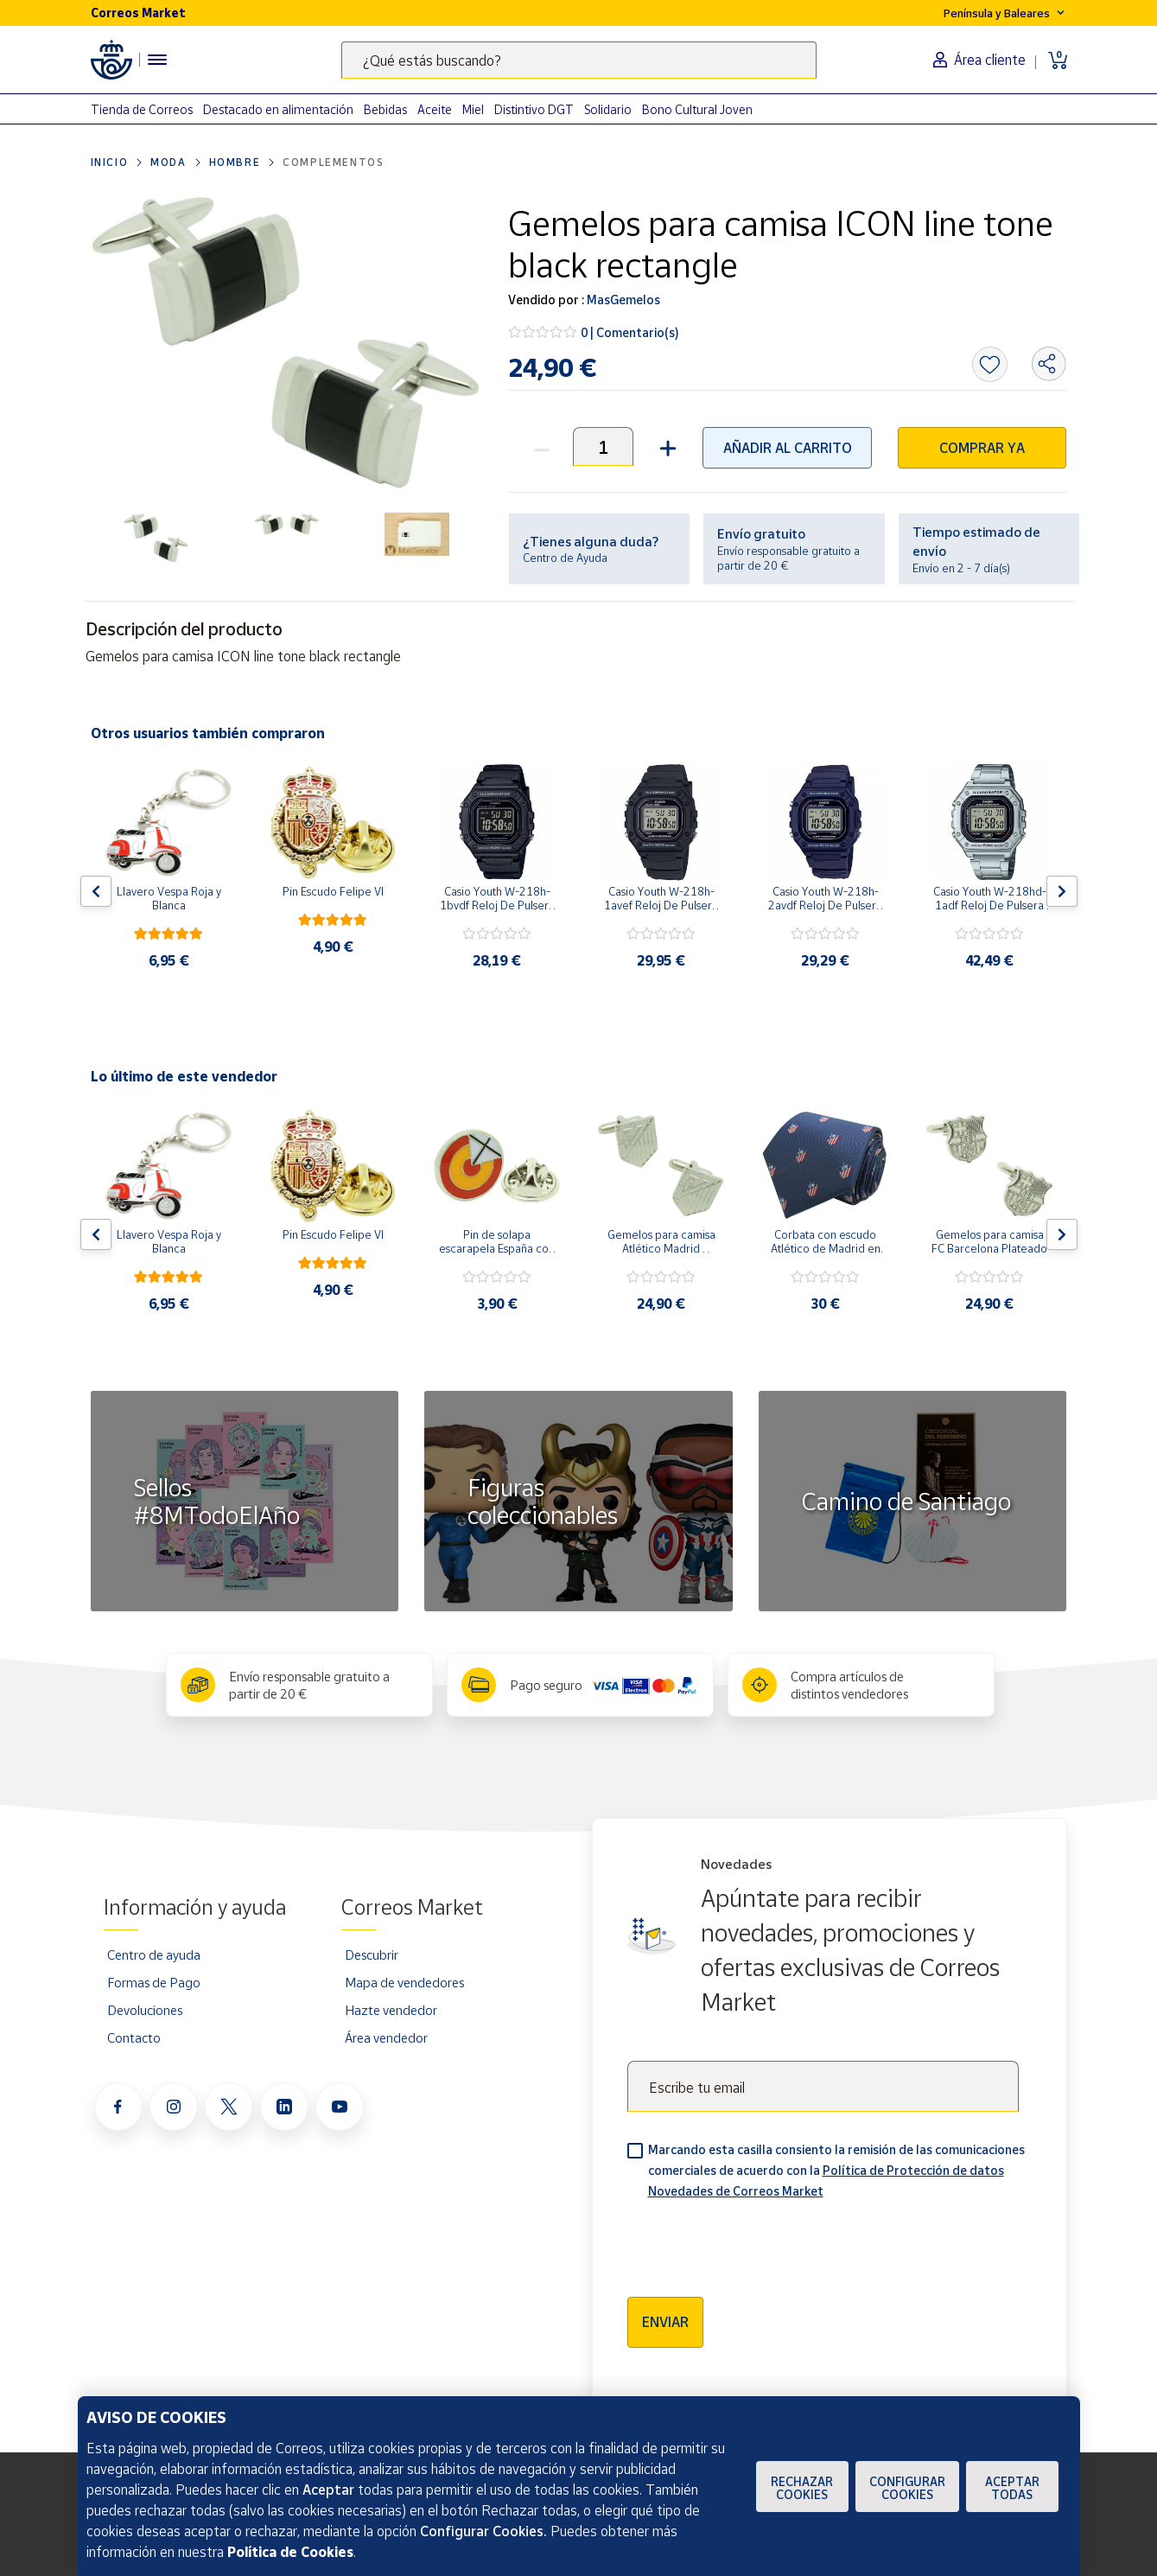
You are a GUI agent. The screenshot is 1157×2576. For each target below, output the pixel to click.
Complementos (333, 162)
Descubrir (371, 1954)
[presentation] (758, 2242)
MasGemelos (622, 299)
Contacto (134, 2037)
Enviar (665, 2322)
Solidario (608, 109)
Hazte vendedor (391, 2010)
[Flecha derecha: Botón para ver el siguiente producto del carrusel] (1062, 891)
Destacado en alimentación (278, 109)
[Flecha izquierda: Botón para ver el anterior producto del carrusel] (95, 891)
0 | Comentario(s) (630, 332)
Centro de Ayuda (565, 557)
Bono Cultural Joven (697, 109)
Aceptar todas (1012, 2488)
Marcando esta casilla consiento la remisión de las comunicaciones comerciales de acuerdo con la (836, 2170)
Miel (473, 109)
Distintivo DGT (534, 109)
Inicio (110, 162)
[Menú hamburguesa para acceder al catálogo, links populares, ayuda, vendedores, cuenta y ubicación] (157, 59)
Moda (168, 162)
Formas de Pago (153, 1982)
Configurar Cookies (907, 2488)
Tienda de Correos (142, 109)
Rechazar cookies (802, 2488)
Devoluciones (144, 2010)
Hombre (235, 162)
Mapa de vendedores (404, 1982)
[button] (665, 446)
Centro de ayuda (153, 1954)
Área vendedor (386, 2037)
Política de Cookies (290, 2551)
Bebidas (385, 109)
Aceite (434, 109)
